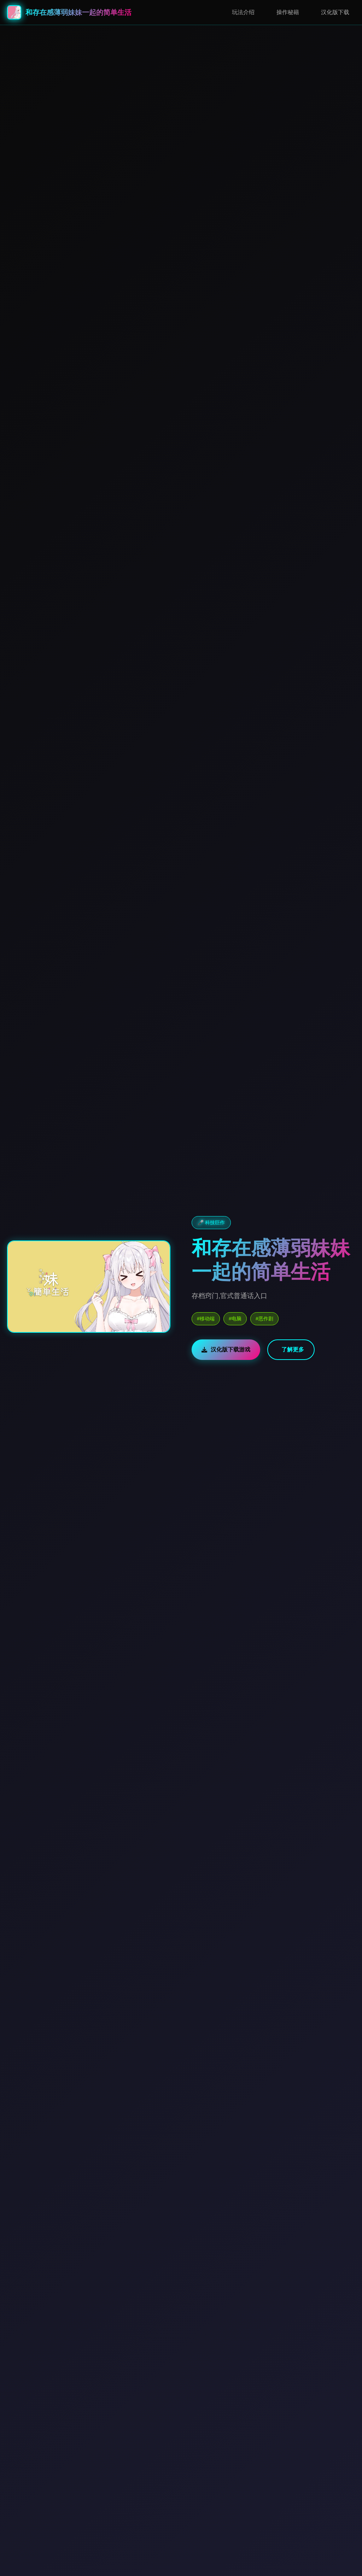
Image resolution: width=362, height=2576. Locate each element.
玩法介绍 (243, 12)
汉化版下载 (335, 12)
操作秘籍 (287, 12)
